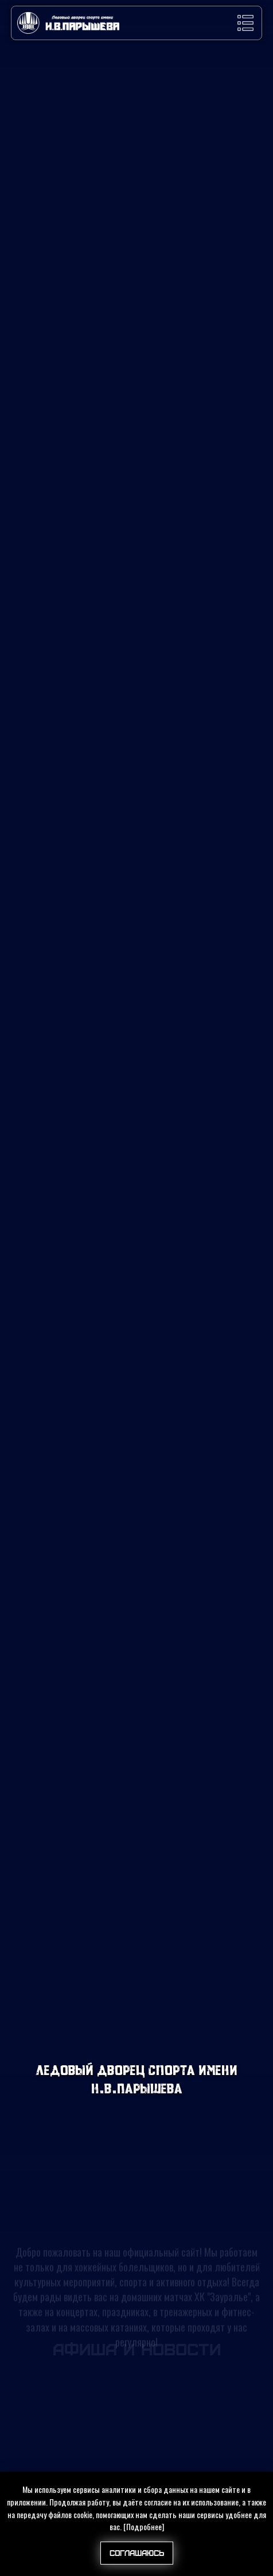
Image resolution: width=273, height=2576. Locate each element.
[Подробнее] (143, 2526)
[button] (245, 23)
